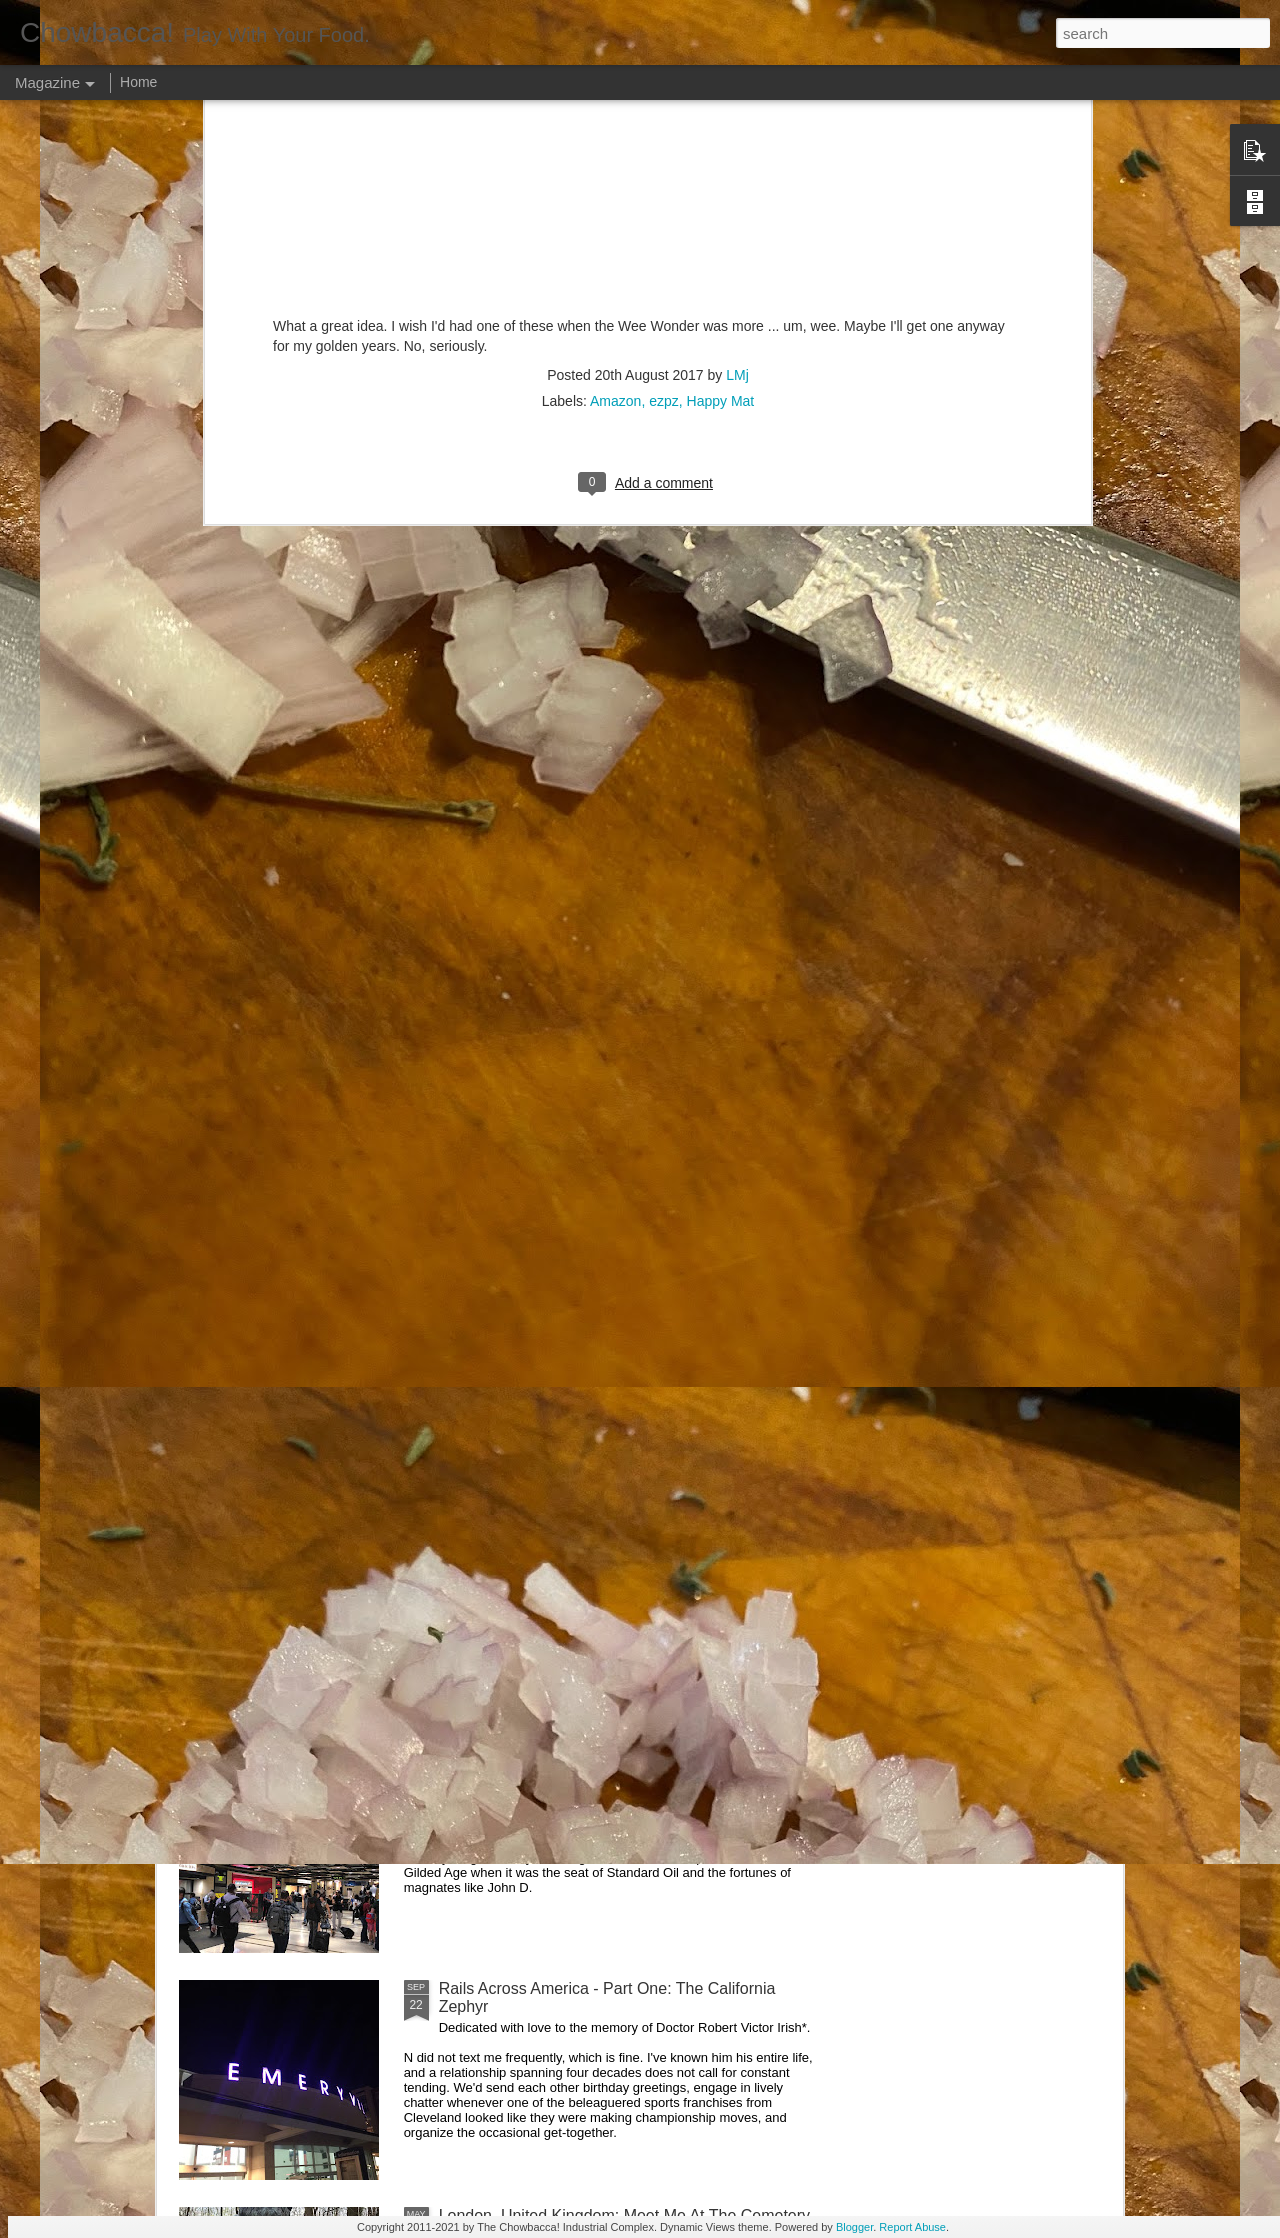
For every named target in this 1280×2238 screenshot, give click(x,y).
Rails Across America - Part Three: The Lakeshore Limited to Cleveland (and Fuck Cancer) (616, 1543)
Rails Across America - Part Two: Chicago (586, 1761)
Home (138, 82)
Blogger (854, 2227)
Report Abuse (912, 2227)
